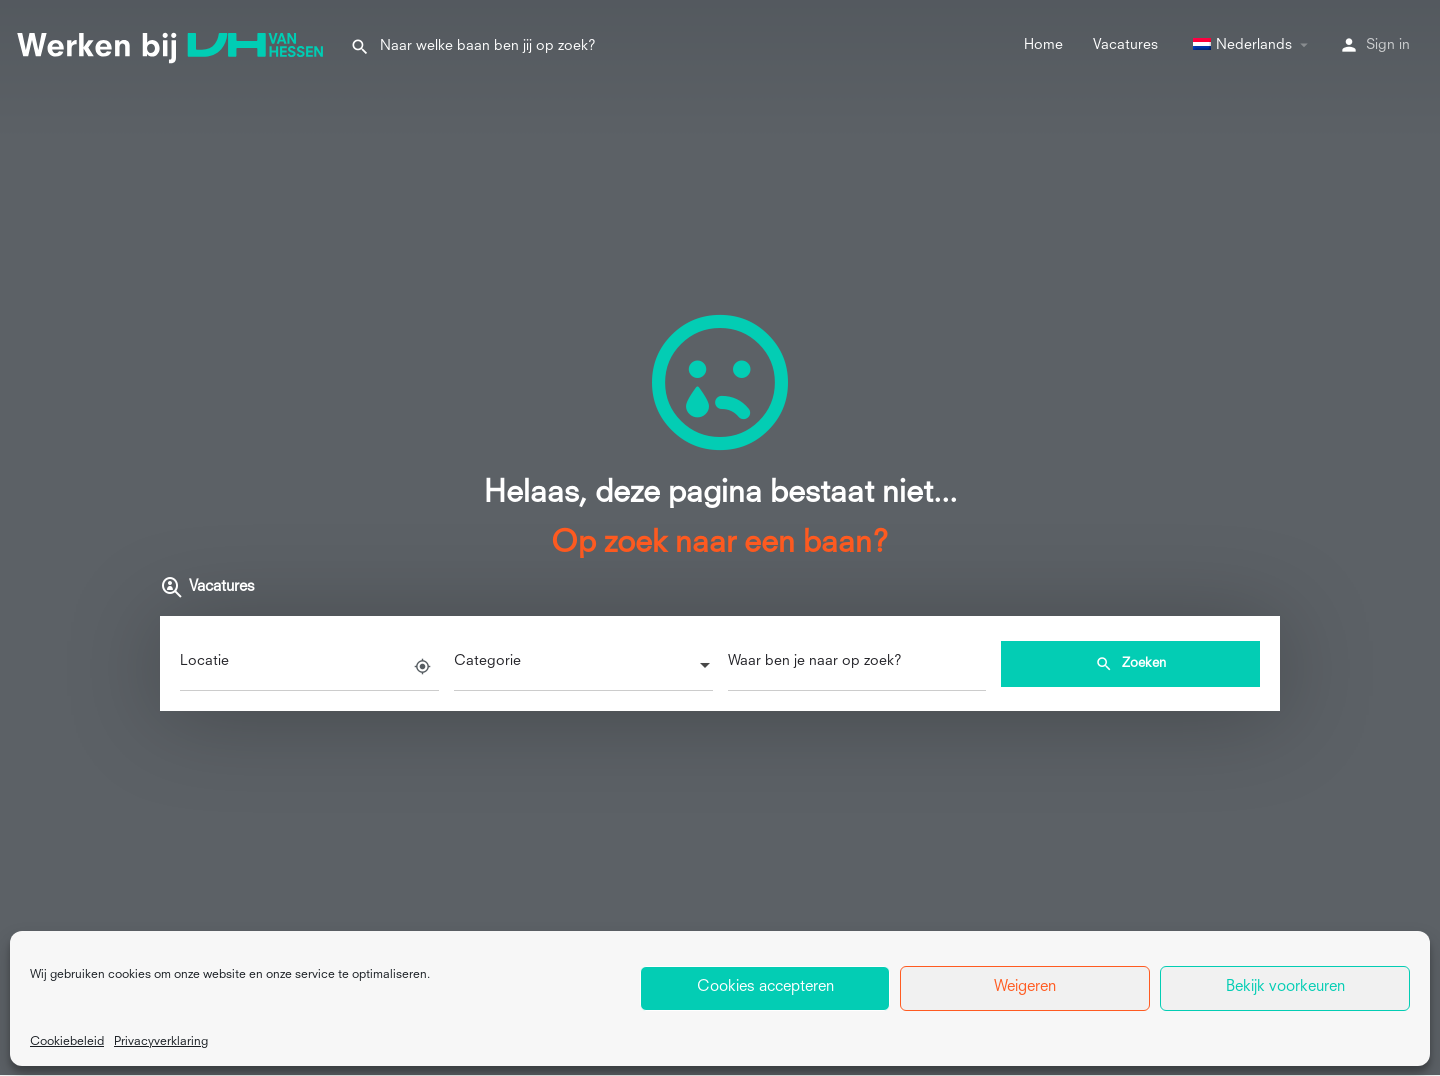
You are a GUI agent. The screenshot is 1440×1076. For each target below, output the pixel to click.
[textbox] (583, 667)
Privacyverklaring (161, 1042)
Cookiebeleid (67, 1042)
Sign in (1388, 45)
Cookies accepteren (765, 987)
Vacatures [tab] (207, 588)
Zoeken (1130, 664)
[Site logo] (175, 44)
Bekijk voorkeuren (1285, 987)
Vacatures (1125, 45)
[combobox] (583, 667)
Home (1043, 45)
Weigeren (1025, 987)
